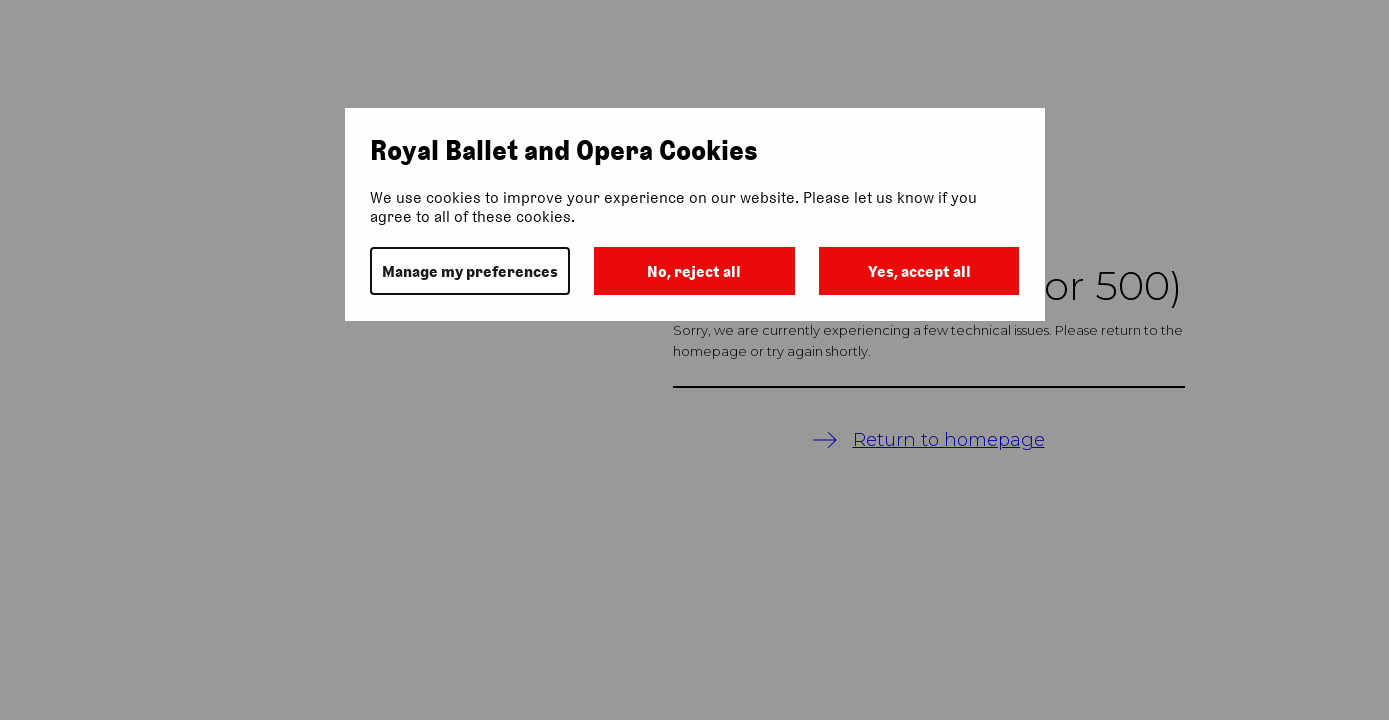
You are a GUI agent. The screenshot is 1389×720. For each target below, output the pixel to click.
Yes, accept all (919, 271)
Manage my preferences (470, 271)
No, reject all (694, 271)
